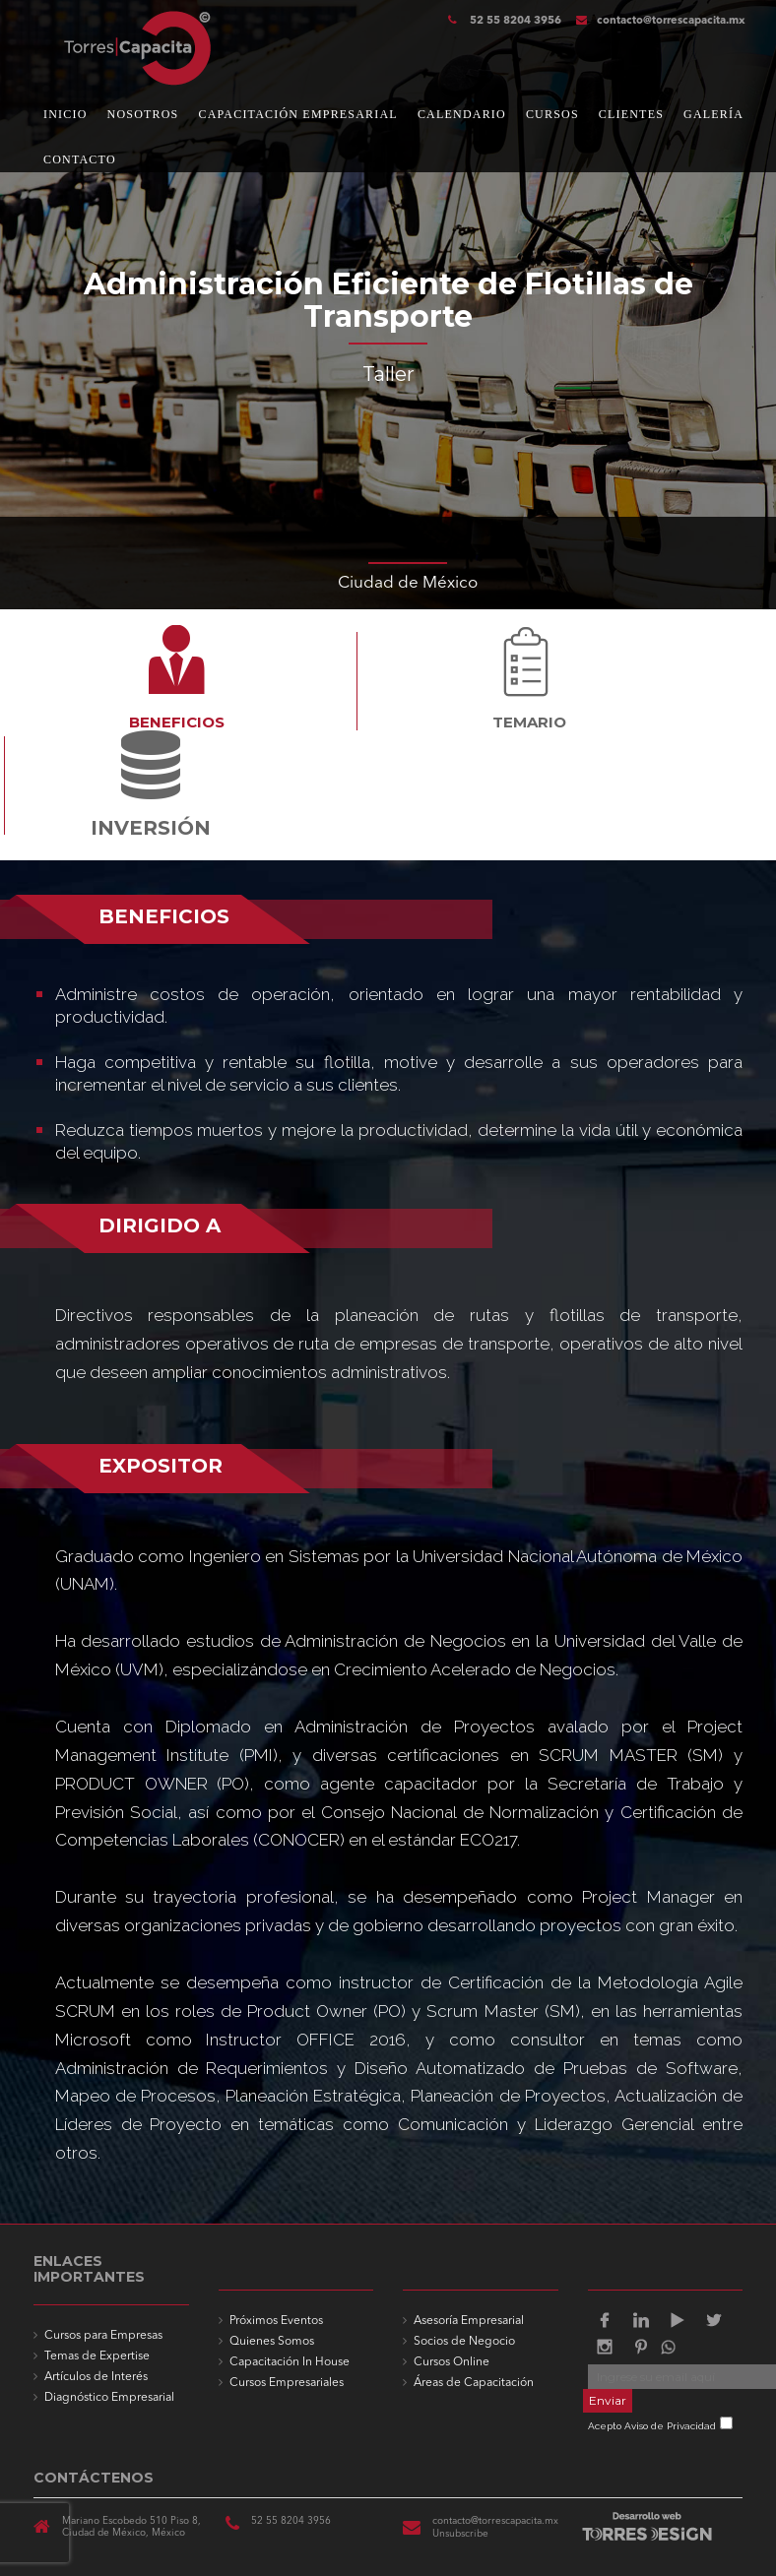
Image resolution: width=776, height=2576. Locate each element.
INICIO (65, 114)
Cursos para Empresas (103, 2336)
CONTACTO (79, 159)
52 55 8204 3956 (514, 21)
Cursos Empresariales (286, 2383)
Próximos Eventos (276, 2321)
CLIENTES (631, 114)
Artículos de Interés (96, 2377)
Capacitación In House (289, 2362)
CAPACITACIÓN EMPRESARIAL (297, 114)
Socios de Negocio (464, 2342)
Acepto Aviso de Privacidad (652, 2425)
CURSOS (552, 114)
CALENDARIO (462, 114)
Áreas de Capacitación (474, 2383)
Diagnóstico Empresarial (109, 2398)
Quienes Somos (271, 2342)
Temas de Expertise (97, 2356)
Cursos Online (451, 2362)
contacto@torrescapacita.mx (660, 21)
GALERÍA (713, 114)
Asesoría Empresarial (469, 2321)
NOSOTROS (143, 114)
